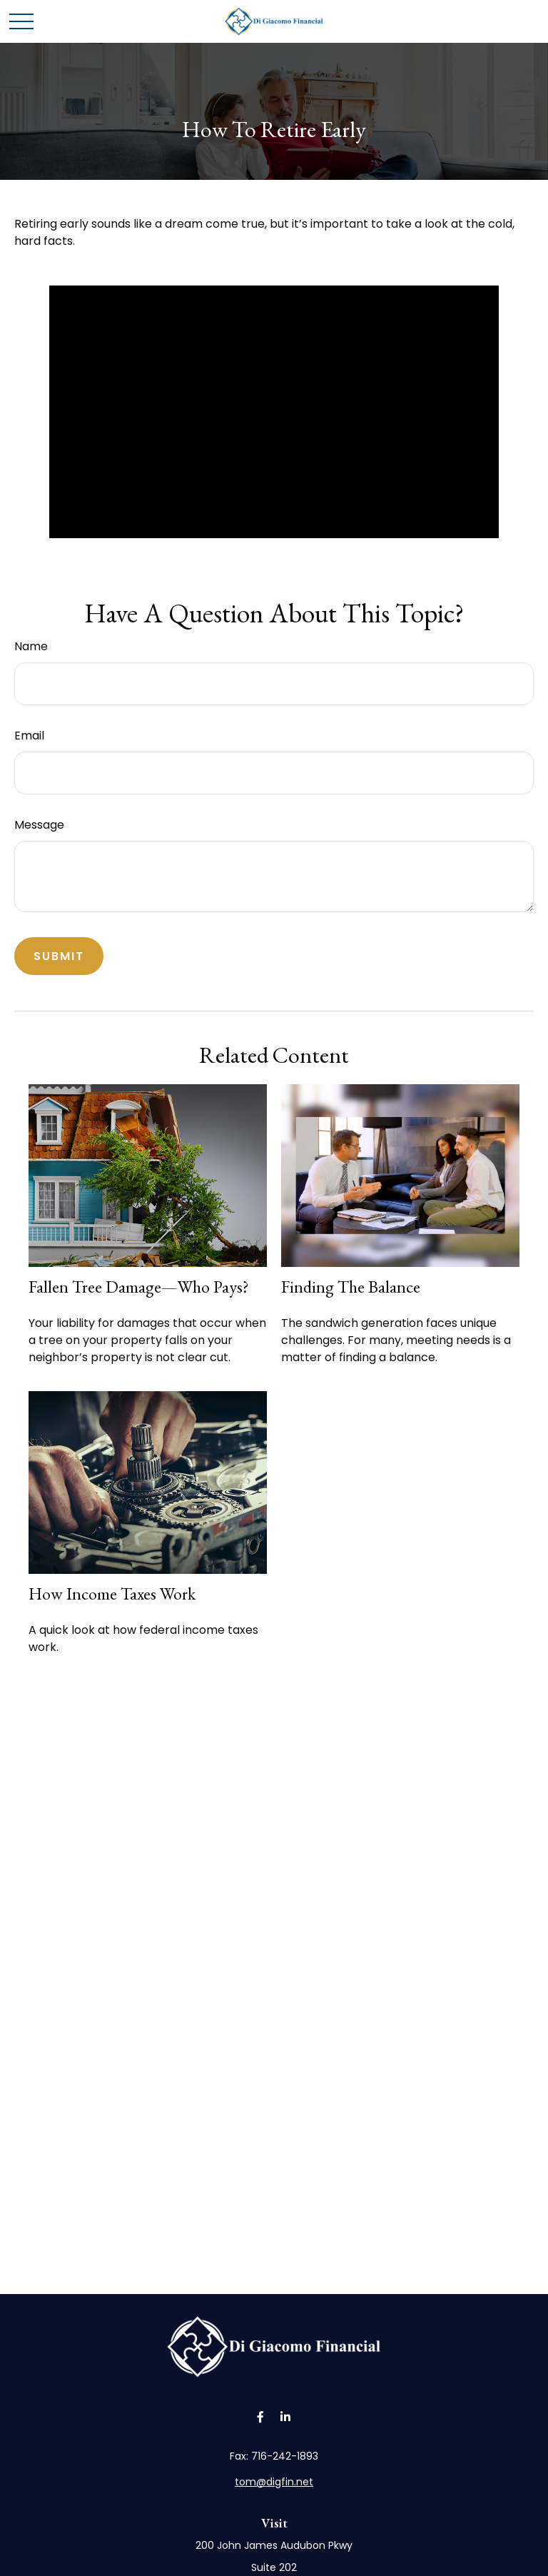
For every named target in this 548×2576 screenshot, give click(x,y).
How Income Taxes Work (112, 1593)
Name (31, 646)
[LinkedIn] (285, 2417)
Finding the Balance (350, 1287)
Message (39, 825)
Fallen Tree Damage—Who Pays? (139, 1287)
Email (29, 735)
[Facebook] (260, 2417)
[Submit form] (58, 956)
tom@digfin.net (274, 2482)
